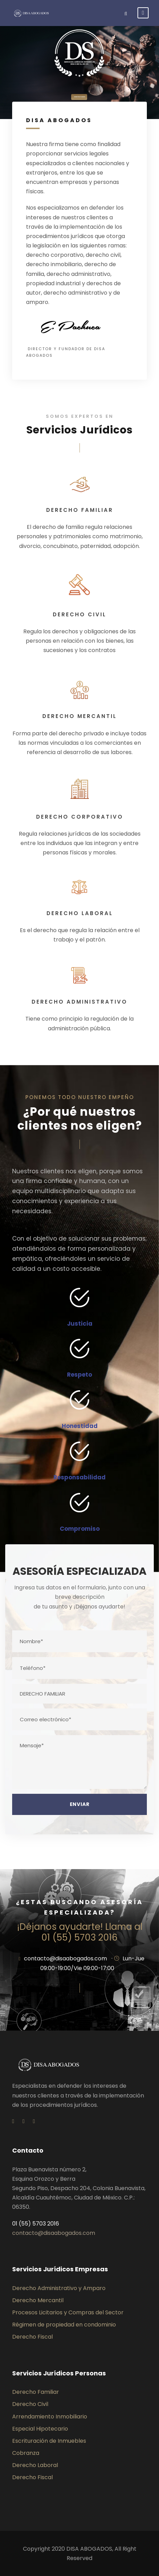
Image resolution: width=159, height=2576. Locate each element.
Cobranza (25, 2453)
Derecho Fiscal (32, 2337)
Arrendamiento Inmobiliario (49, 2417)
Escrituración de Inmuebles (49, 2441)
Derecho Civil (30, 2404)
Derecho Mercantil (38, 2300)
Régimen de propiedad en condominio (64, 2325)
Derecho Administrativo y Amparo (59, 2288)
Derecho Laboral (35, 2465)
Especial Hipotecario (40, 2429)
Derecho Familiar (35, 2392)
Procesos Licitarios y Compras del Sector (68, 2312)
